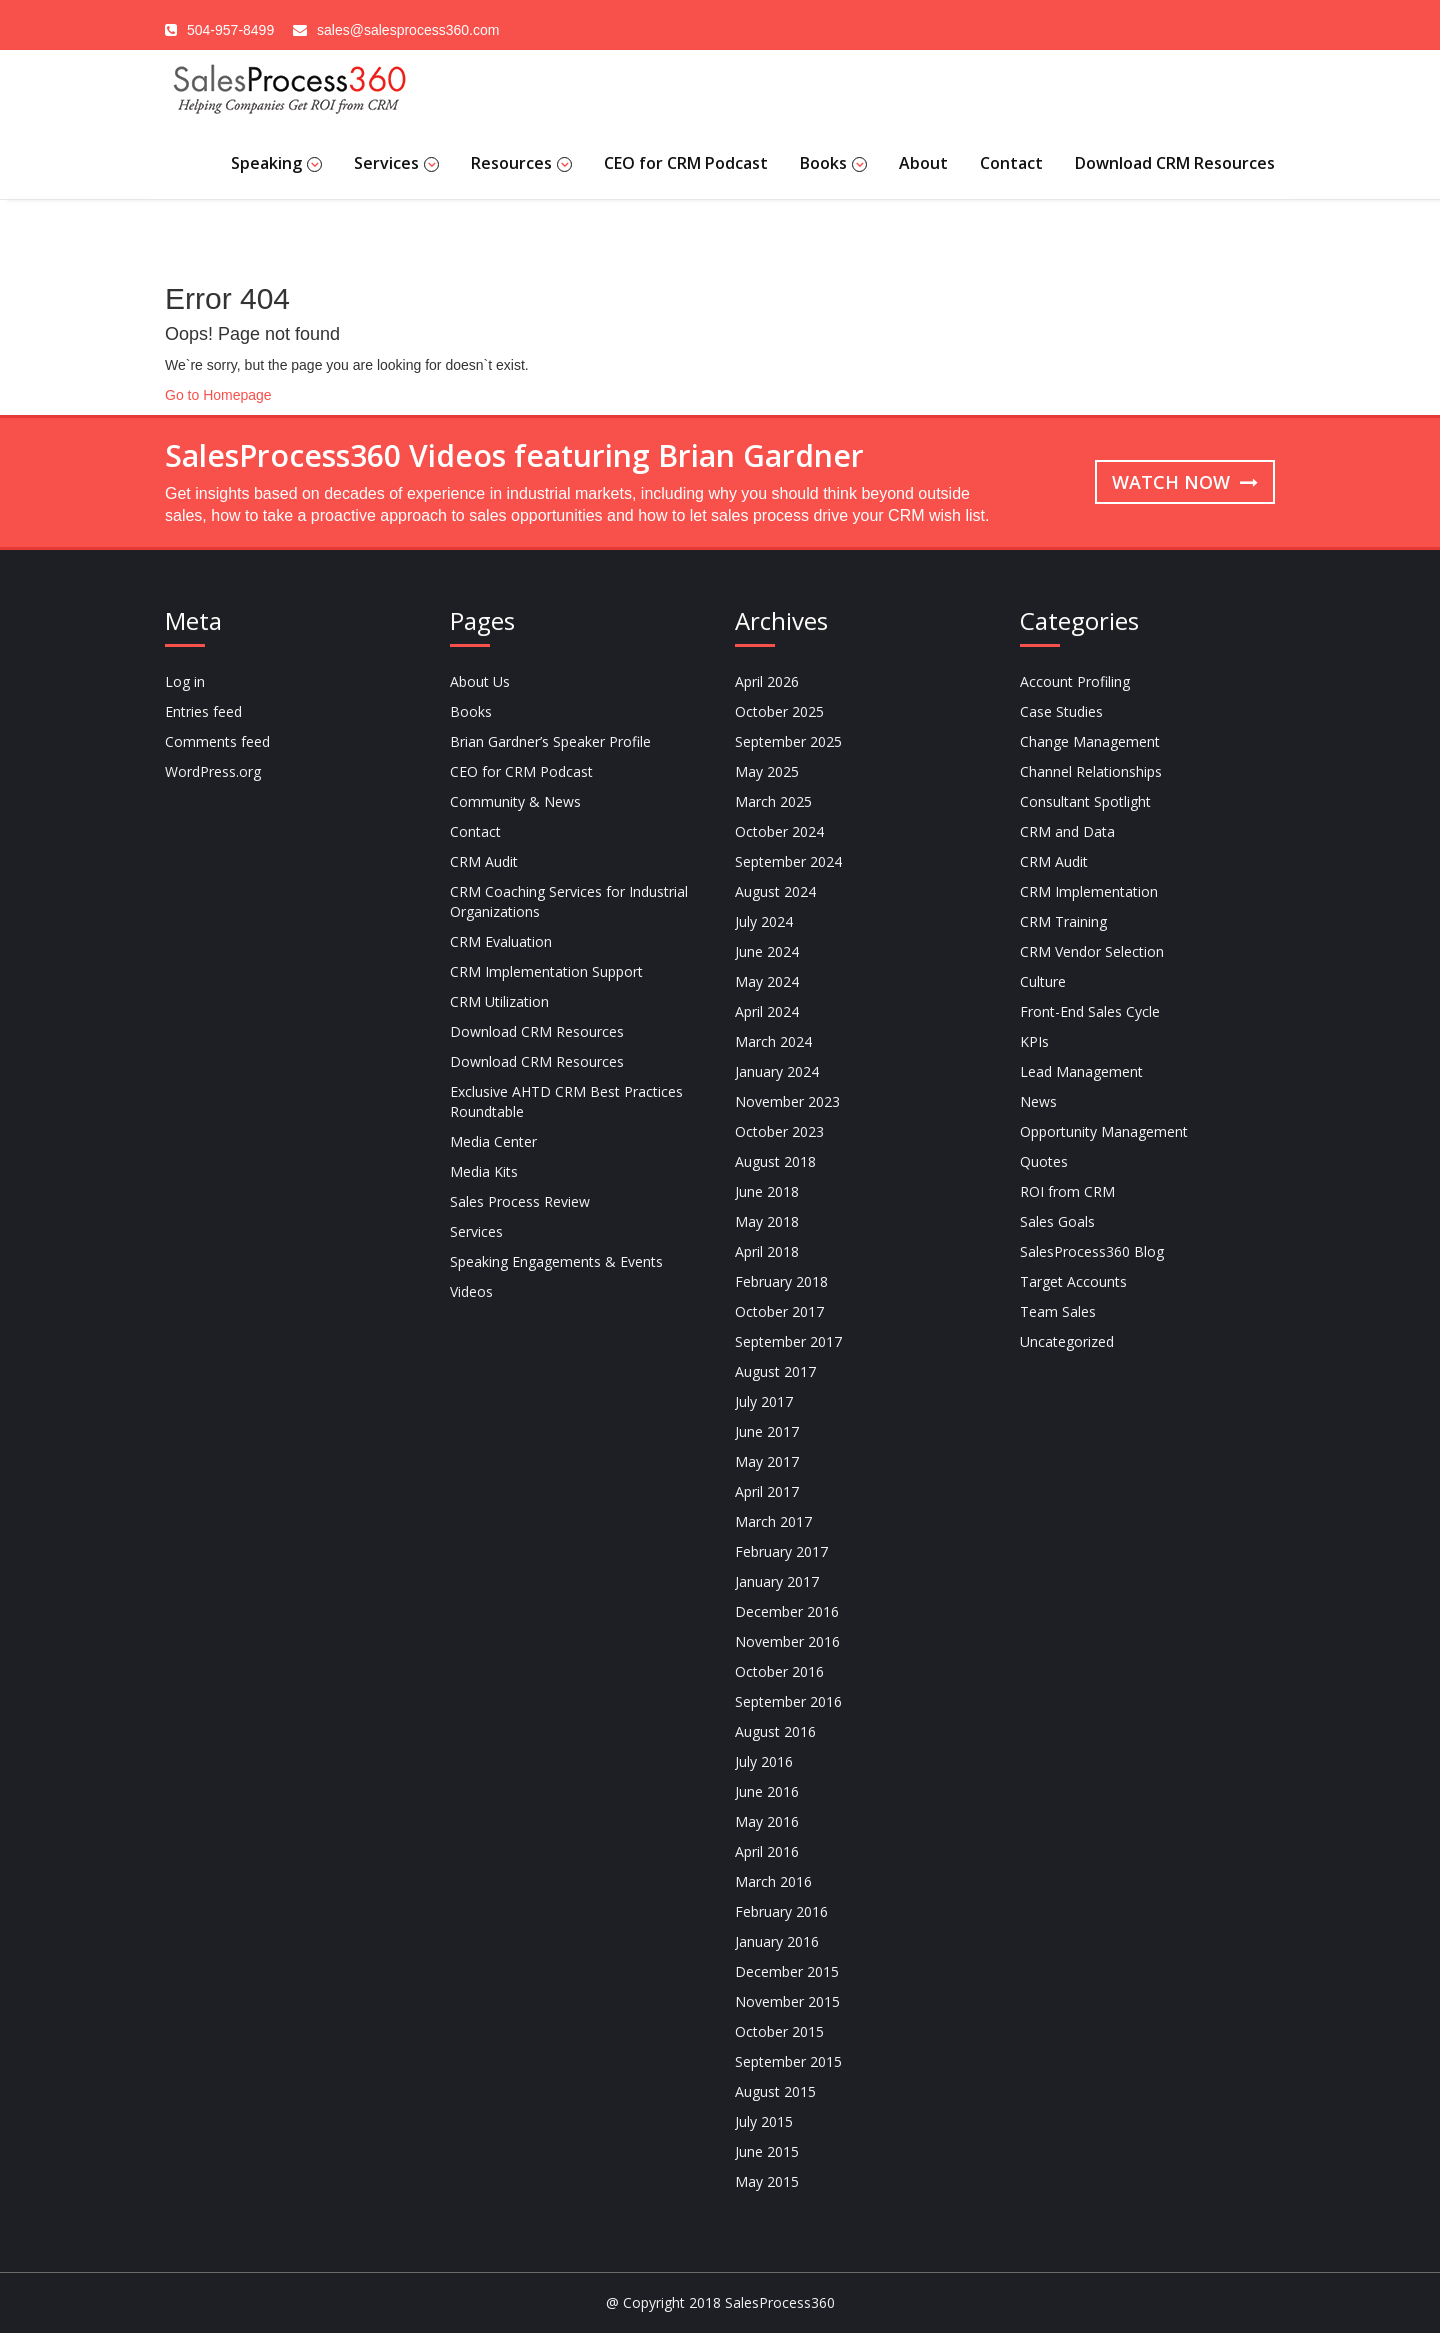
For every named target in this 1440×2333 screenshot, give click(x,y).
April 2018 (767, 1251)
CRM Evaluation (501, 941)
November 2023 (787, 1101)
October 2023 (779, 1131)
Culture (1043, 981)
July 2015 (764, 2121)
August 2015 (775, 2091)
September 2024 (788, 861)
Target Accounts (1073, 1281)
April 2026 (767, 681)
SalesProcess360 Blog (1092, 1251)
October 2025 (779, 711)
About (923, 163)
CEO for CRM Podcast (686, 163)
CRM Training (1063, 921)
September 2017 (788, 1341)
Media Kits (484, 1171)
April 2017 (767, 1491)
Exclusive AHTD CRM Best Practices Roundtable (566, 1101)
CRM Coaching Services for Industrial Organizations (569, 901)
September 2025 (788, 741)
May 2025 (767, 771)
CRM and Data (1067, 831)
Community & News (515, 801)
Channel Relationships (1091, 771)
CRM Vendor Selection (1092, 951)
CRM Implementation (1089, 891)
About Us (480, 681)
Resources (521, 163)
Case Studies (1061, 711)
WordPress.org (213, 771)
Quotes (1044, 1161)
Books (833, 163)
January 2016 (777, 1941)
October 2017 (779, 1311)
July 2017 (764, 1401)
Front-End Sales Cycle (1090, 1011)
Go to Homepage (218, 395)
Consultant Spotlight (1085, 801)
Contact (1011, 163)
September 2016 (788, 1701)
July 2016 (764, 1761)
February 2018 (781, 1281)
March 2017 (773, 1521)
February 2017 (781, 1551)
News (1038, 1101)
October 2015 (779, 2031)
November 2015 (787, 2001)
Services (396, 163)
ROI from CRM (1067, 1191)
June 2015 (767, 2151)
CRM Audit (484, 861)
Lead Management (1081, 1071)
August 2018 (775, 1161)
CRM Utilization (499, 1001)
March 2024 (773, 1041)
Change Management (1090, 741)
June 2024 (767, 951)
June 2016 (767, 1791)
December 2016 (787, 1611)
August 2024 (775, 891)
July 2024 (764, 921)
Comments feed (217, 741)
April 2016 (767, 1851)
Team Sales (1058, 1311)
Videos (471, 1291)
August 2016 (775, 1731)
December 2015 (787, 1971)
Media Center (493, 1141)
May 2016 (767, 1821)
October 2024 (779, 831)
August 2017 (775, 1371)
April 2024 (767, 1011)
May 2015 (767, 2181)
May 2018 (767, 1221)
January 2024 (777, 1071)
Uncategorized (1067, 1341)
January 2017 (777, 1581)
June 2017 (767, 1431)
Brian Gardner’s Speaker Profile (550, 741)
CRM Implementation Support (546, 971)
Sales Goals (1057, 1221)
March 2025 (773, 801)
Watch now (1185, 482)
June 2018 (767, 1191)
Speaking (276, 163)
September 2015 (788, 2061)
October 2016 (779, 1671)
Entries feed (203, 711)
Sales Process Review (520, 1201)
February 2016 (781, 1911)
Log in (185, 681)
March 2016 (773, 1881)
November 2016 (787, 1641)
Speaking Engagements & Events (556, 1261)
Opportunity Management (1104, 1131)
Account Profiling (1075, 681)
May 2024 (767, 981)
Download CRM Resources (1175, 163)
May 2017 (767, 1461)
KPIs (1034, 1041)
